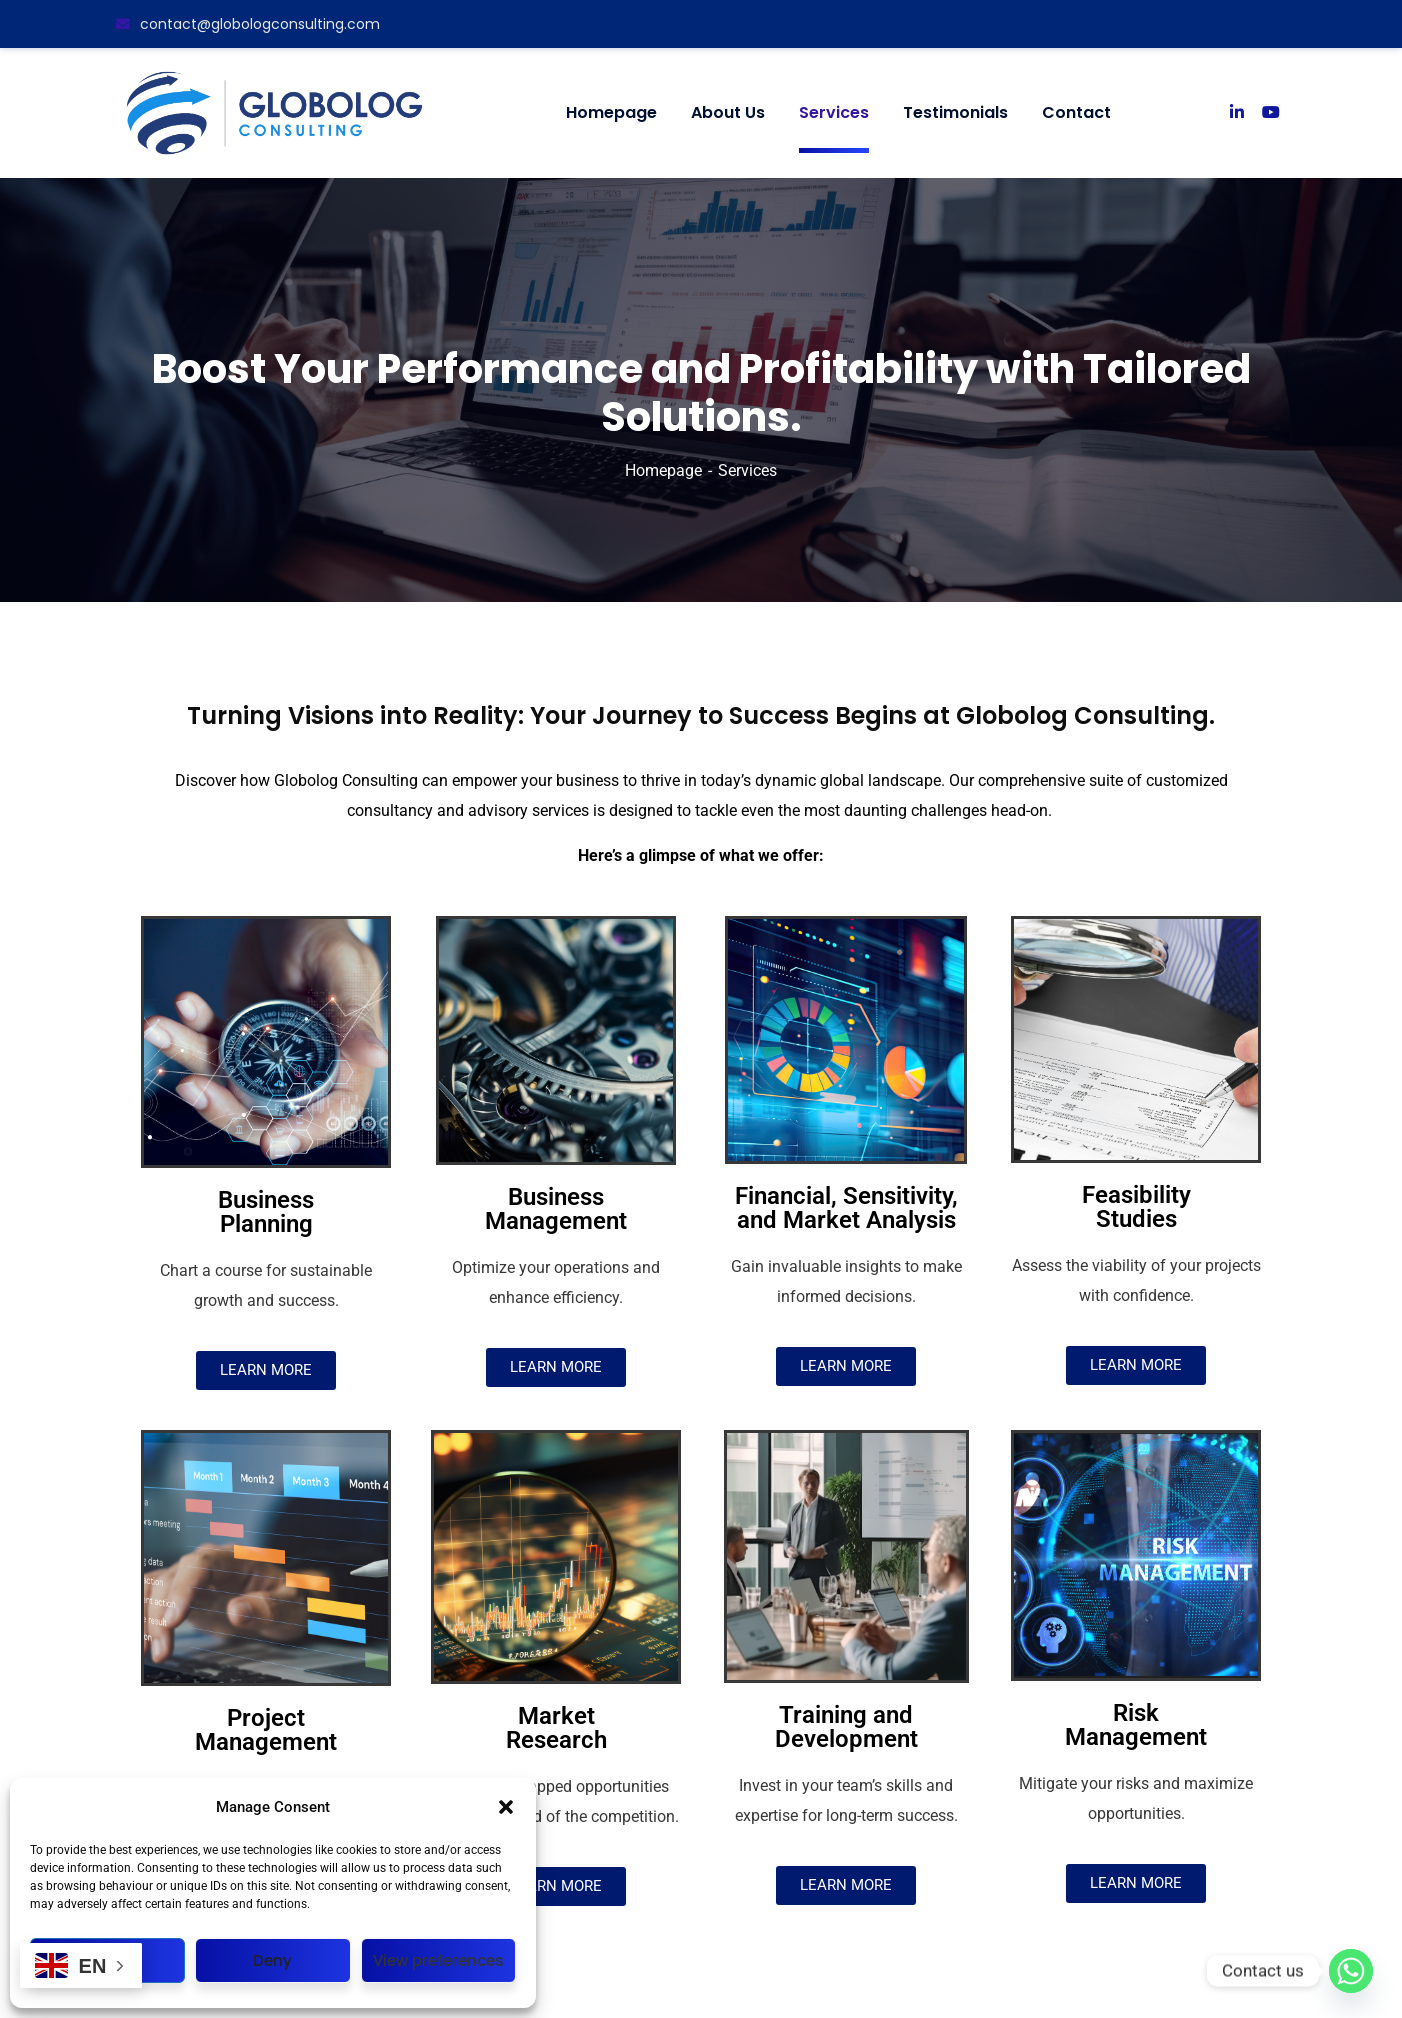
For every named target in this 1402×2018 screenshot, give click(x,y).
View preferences (438, 1960)
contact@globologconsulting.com (248, 24)
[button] (506, 1807)
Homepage (663, 470)
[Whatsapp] (1351, 1971)
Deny (272, 1960)
